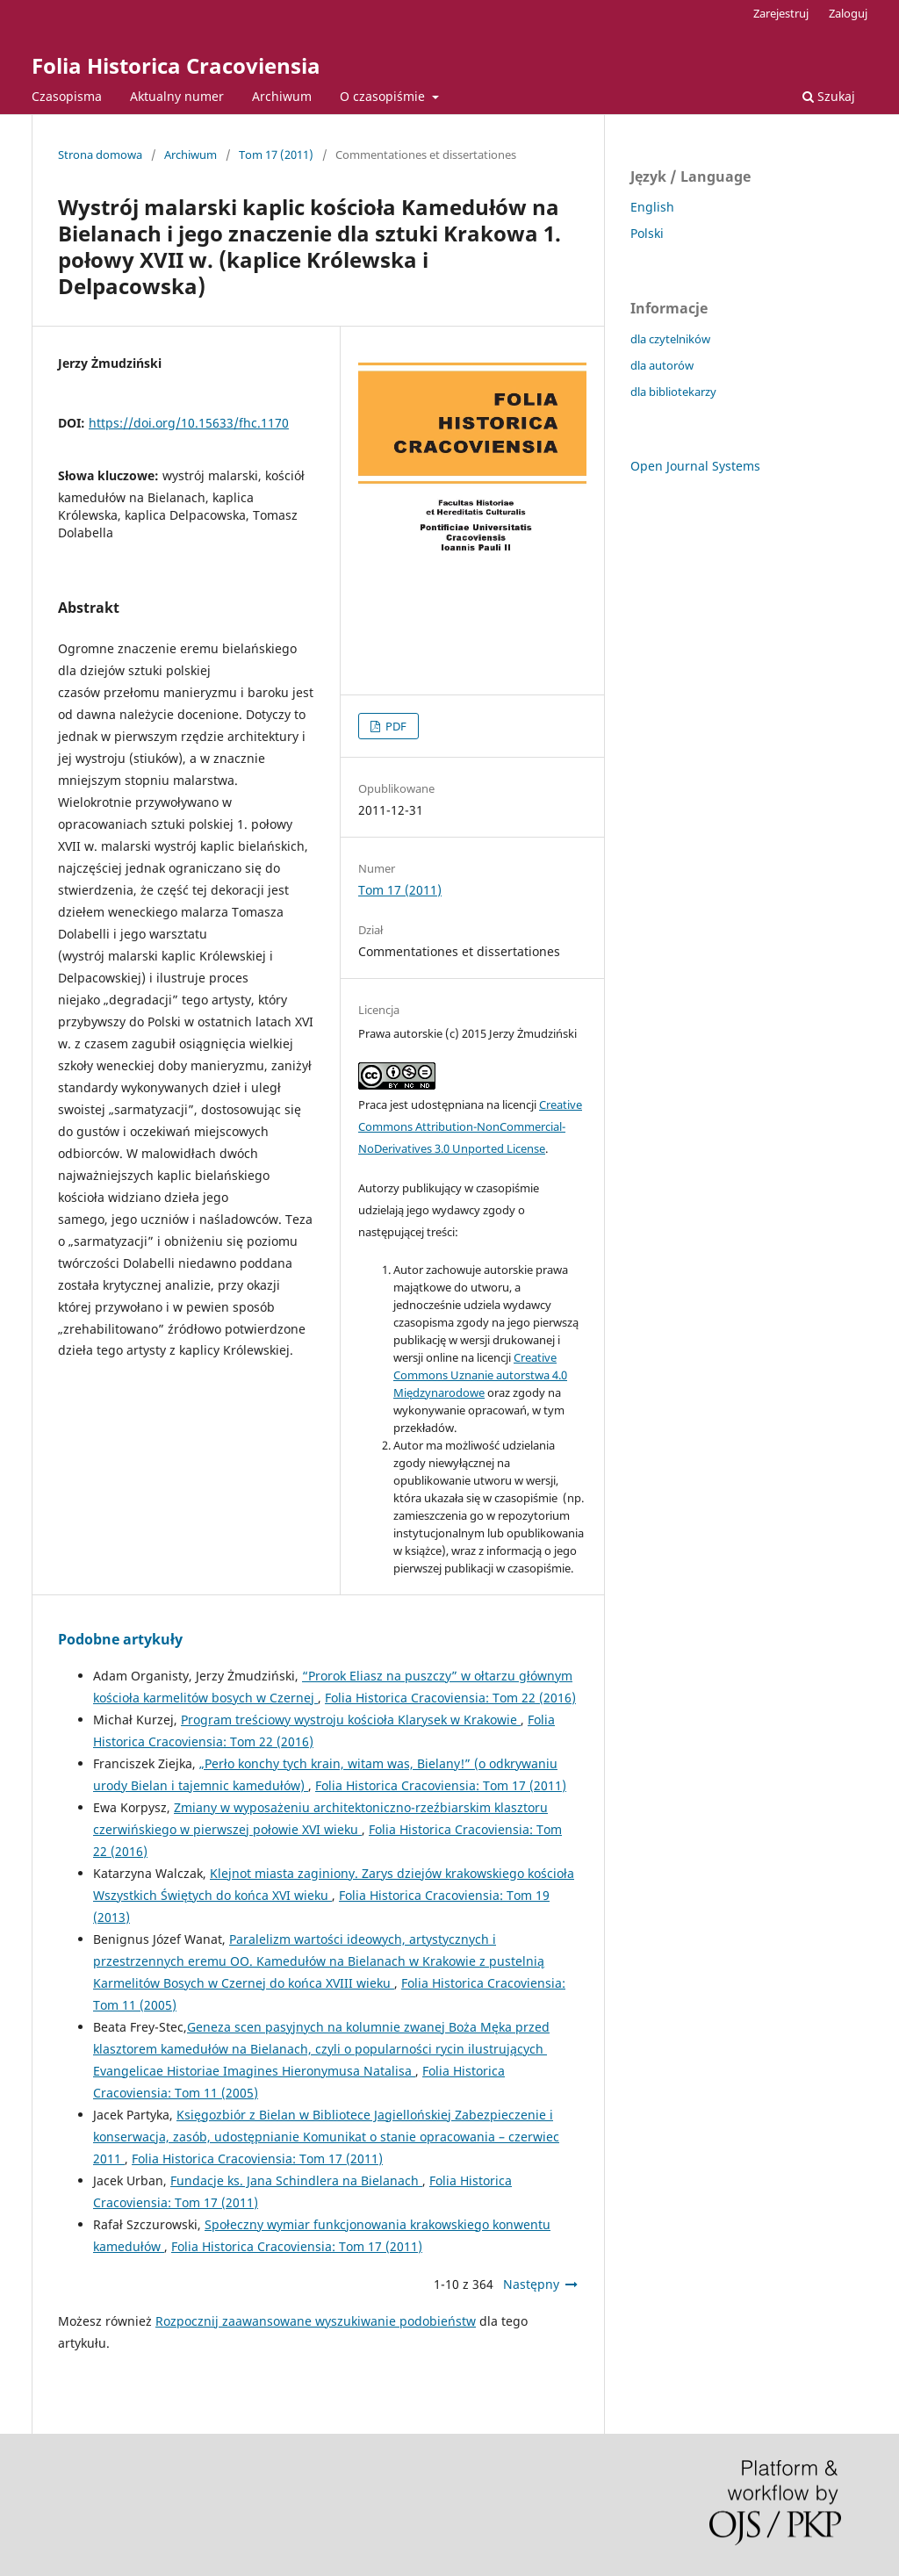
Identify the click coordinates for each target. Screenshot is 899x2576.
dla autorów (662, 365)
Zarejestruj (781, 13)
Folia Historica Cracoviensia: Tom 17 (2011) (440, 1785)
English (652, 206)
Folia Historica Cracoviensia (176, 65)
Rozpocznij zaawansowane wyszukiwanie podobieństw (315, 2321)
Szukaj (828, 96)
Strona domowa (100, 154)
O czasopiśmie (384, 96)
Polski (647, 233)
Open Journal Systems (695, 465)
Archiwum (282, 96)
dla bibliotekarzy (673, 391)
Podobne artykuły (120, 1639)
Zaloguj (848, 13)
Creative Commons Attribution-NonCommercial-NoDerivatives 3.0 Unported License (470, 1126)
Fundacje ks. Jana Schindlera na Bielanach (296, 2180)
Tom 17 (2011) (276, 154)
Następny (531, 2284)
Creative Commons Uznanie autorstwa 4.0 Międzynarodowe (480, 1374)
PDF (394, 726)
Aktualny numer (177, 96)
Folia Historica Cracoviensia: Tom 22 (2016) (450, 1697)
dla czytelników (670, 339)
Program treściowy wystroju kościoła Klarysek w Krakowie (351, 1719)
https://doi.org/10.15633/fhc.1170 (189, 422)
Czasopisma (67, 96)
